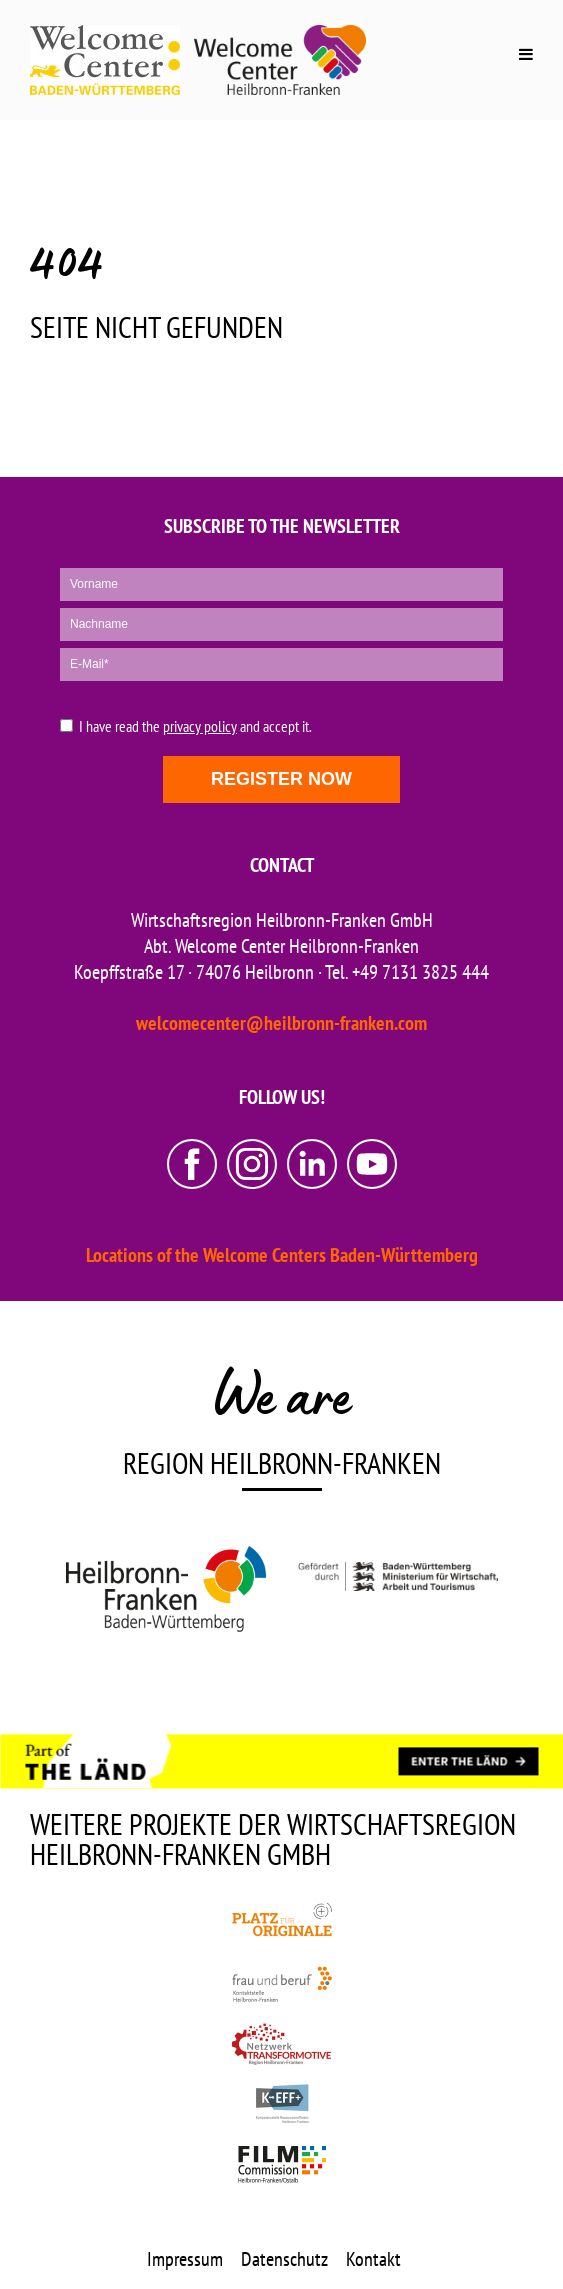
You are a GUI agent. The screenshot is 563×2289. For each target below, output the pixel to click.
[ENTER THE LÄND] (468, 1762)
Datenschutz (284, 2259)
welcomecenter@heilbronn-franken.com (281, 1023)
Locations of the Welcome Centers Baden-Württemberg (282, 1255)
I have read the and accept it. (195, 726)
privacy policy (200, 726)
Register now (281, 779)
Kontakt (373, 2259)
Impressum (185, 2259)
